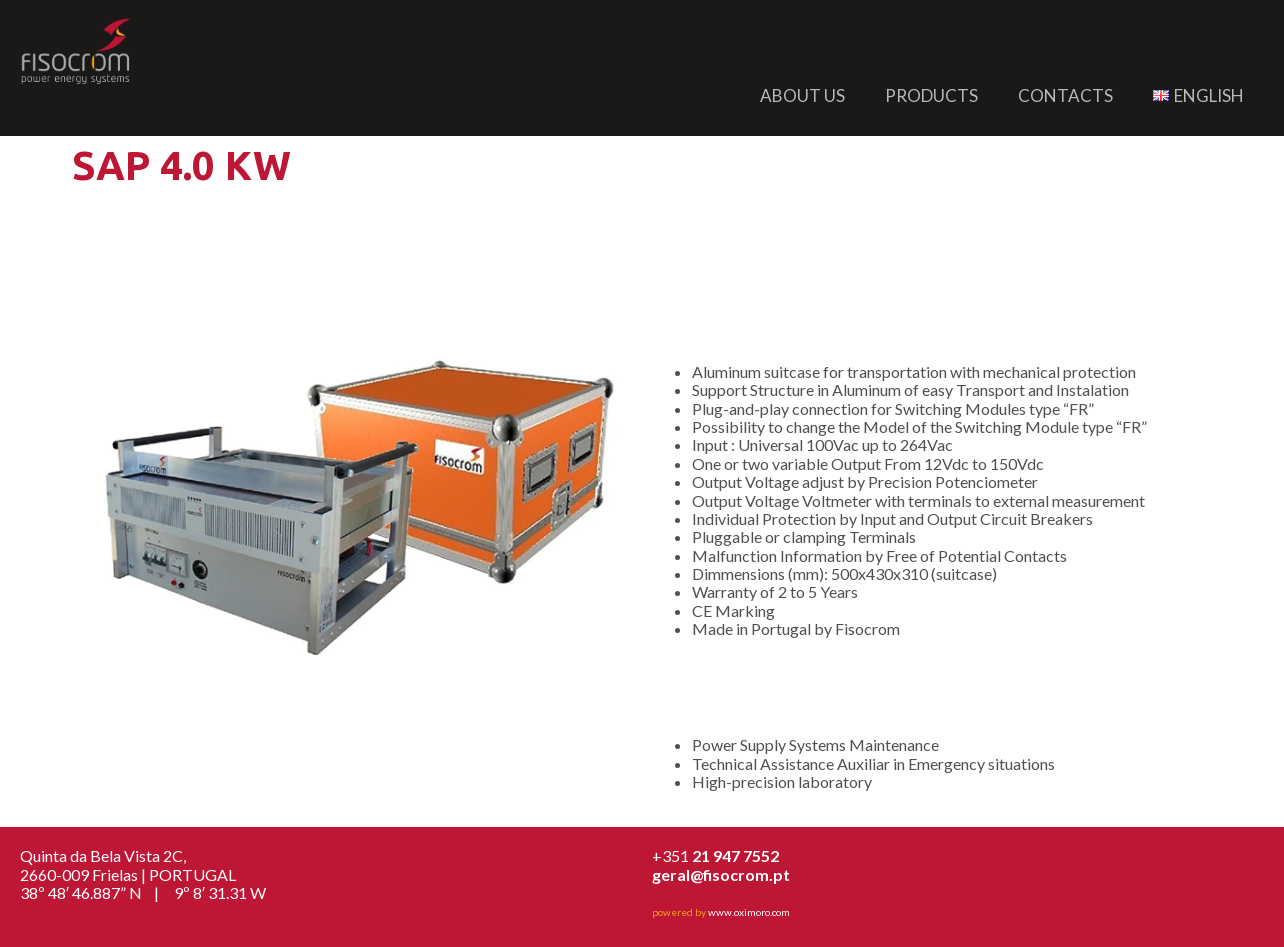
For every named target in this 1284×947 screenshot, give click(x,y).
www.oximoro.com (749, 912)
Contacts (1065, 95)
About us (802, 95)
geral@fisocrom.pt (721, 874)
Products (931, 95)
